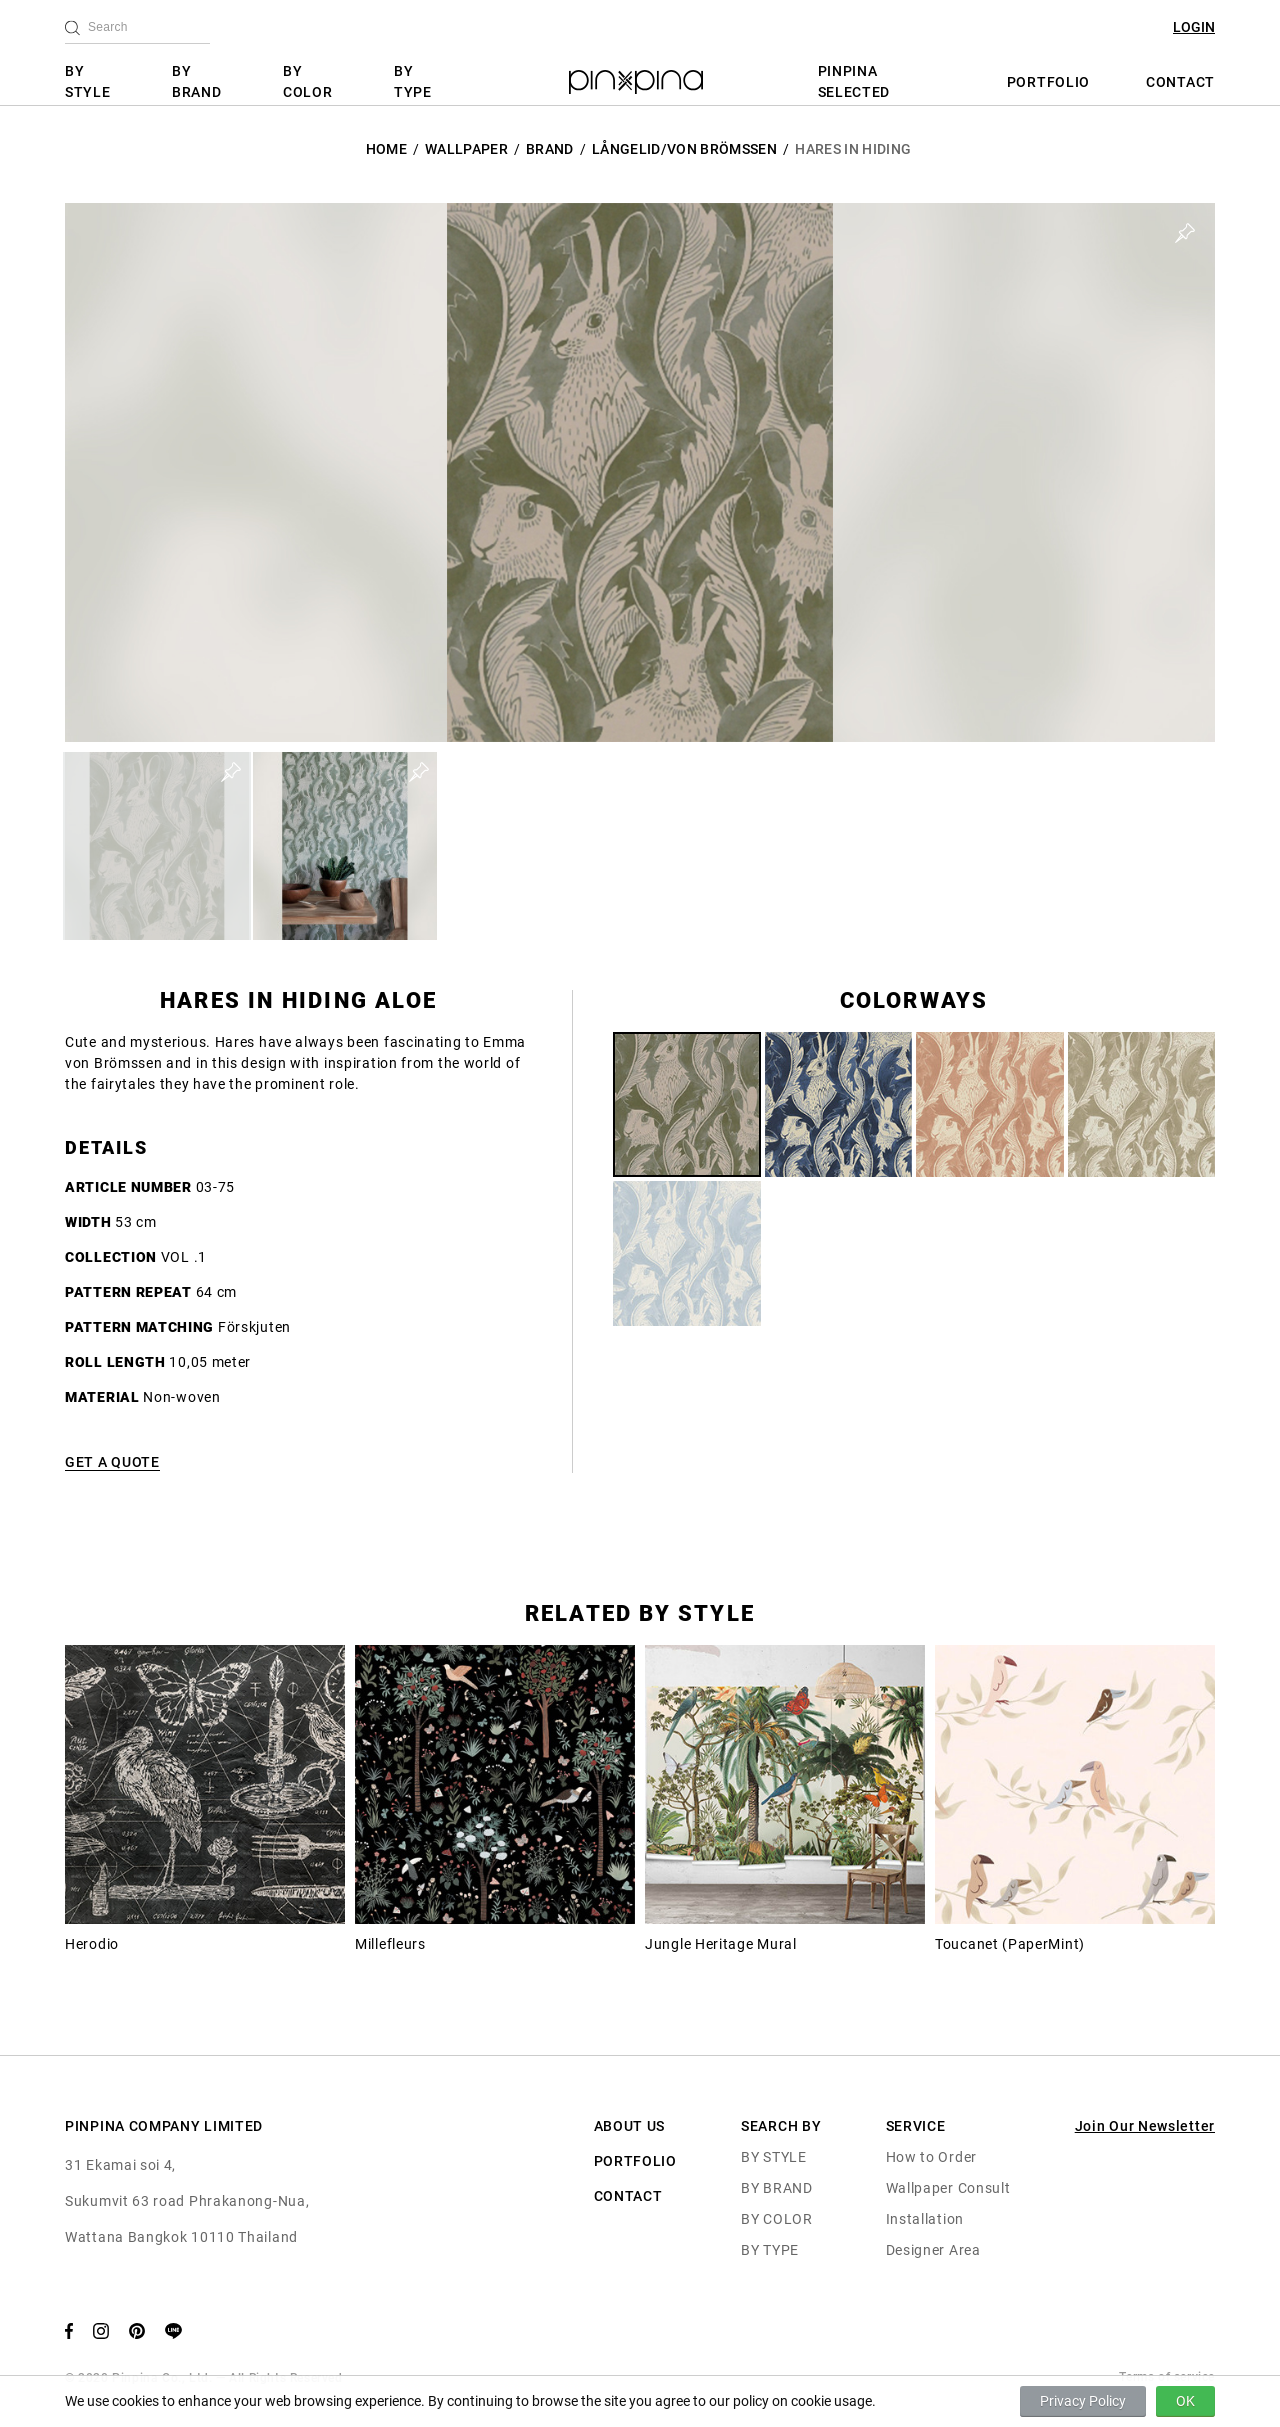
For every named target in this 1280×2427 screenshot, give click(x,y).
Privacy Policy (1083, 2401)
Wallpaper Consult (948, 2188)
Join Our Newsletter (1145, 2126)
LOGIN (1194, 27)
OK (1185, 2401)
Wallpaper (466, 149)
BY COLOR (308, 81)
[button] (157, 846)
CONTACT (1180, 82)
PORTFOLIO (1048, 82)
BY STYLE (88, 81)
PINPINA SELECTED (854, 81)
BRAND (550, 149)
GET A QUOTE (112, 1462)
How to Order (931, 2157)
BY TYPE (413, 81)
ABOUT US (630, 2126)
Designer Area (933, 2250)
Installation (925, 2219)
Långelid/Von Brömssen (684, 149)
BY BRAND (197, 81)
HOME (386, 149)
